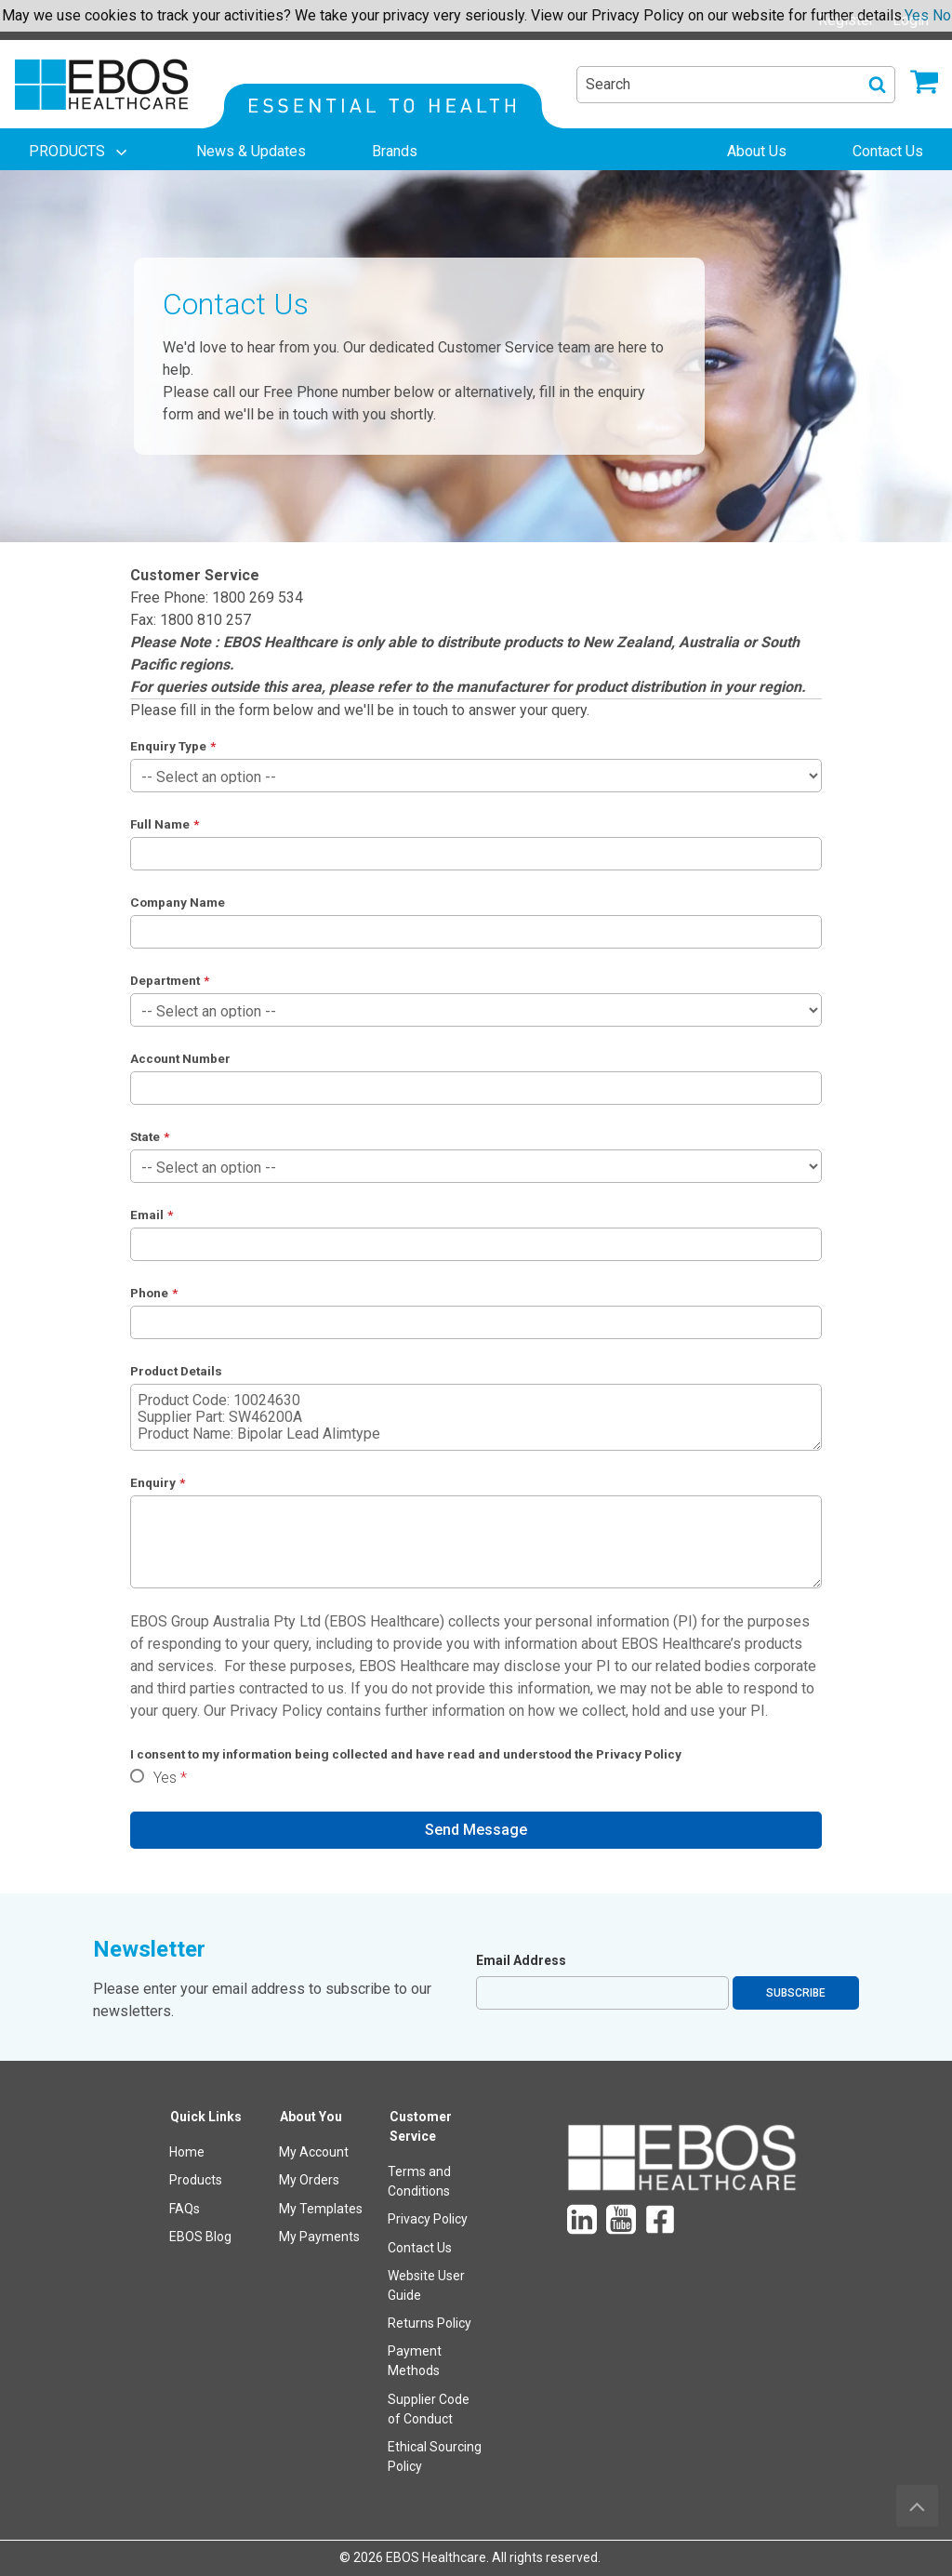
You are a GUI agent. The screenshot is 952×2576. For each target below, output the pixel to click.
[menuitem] (80, 151)
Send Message (476, 1830)
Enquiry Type (168, 745)
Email (147, 1214)
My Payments (319, 2236)
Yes (165, 1777)
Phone (149, 1292)
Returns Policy (429, 2323)
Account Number (180, 1058)
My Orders (309, 2179)
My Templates (321, 2208)
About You (311, 2116)
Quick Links (206, 2116)
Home (187, 2151)
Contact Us (420, 2247)
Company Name (177, 902)
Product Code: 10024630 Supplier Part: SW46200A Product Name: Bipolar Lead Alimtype (476, 1417)
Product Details (176, 1370)
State (145, 1136)
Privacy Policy (276, 1711)
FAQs (184, 2208)
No (941, 15)
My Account (314, 2151)
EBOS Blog (200, 2236)
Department (165, 980)
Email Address (521, 1960)
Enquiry (153, 1482)
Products (195, 2179)
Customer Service (421, 2126)
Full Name (160, 824)
